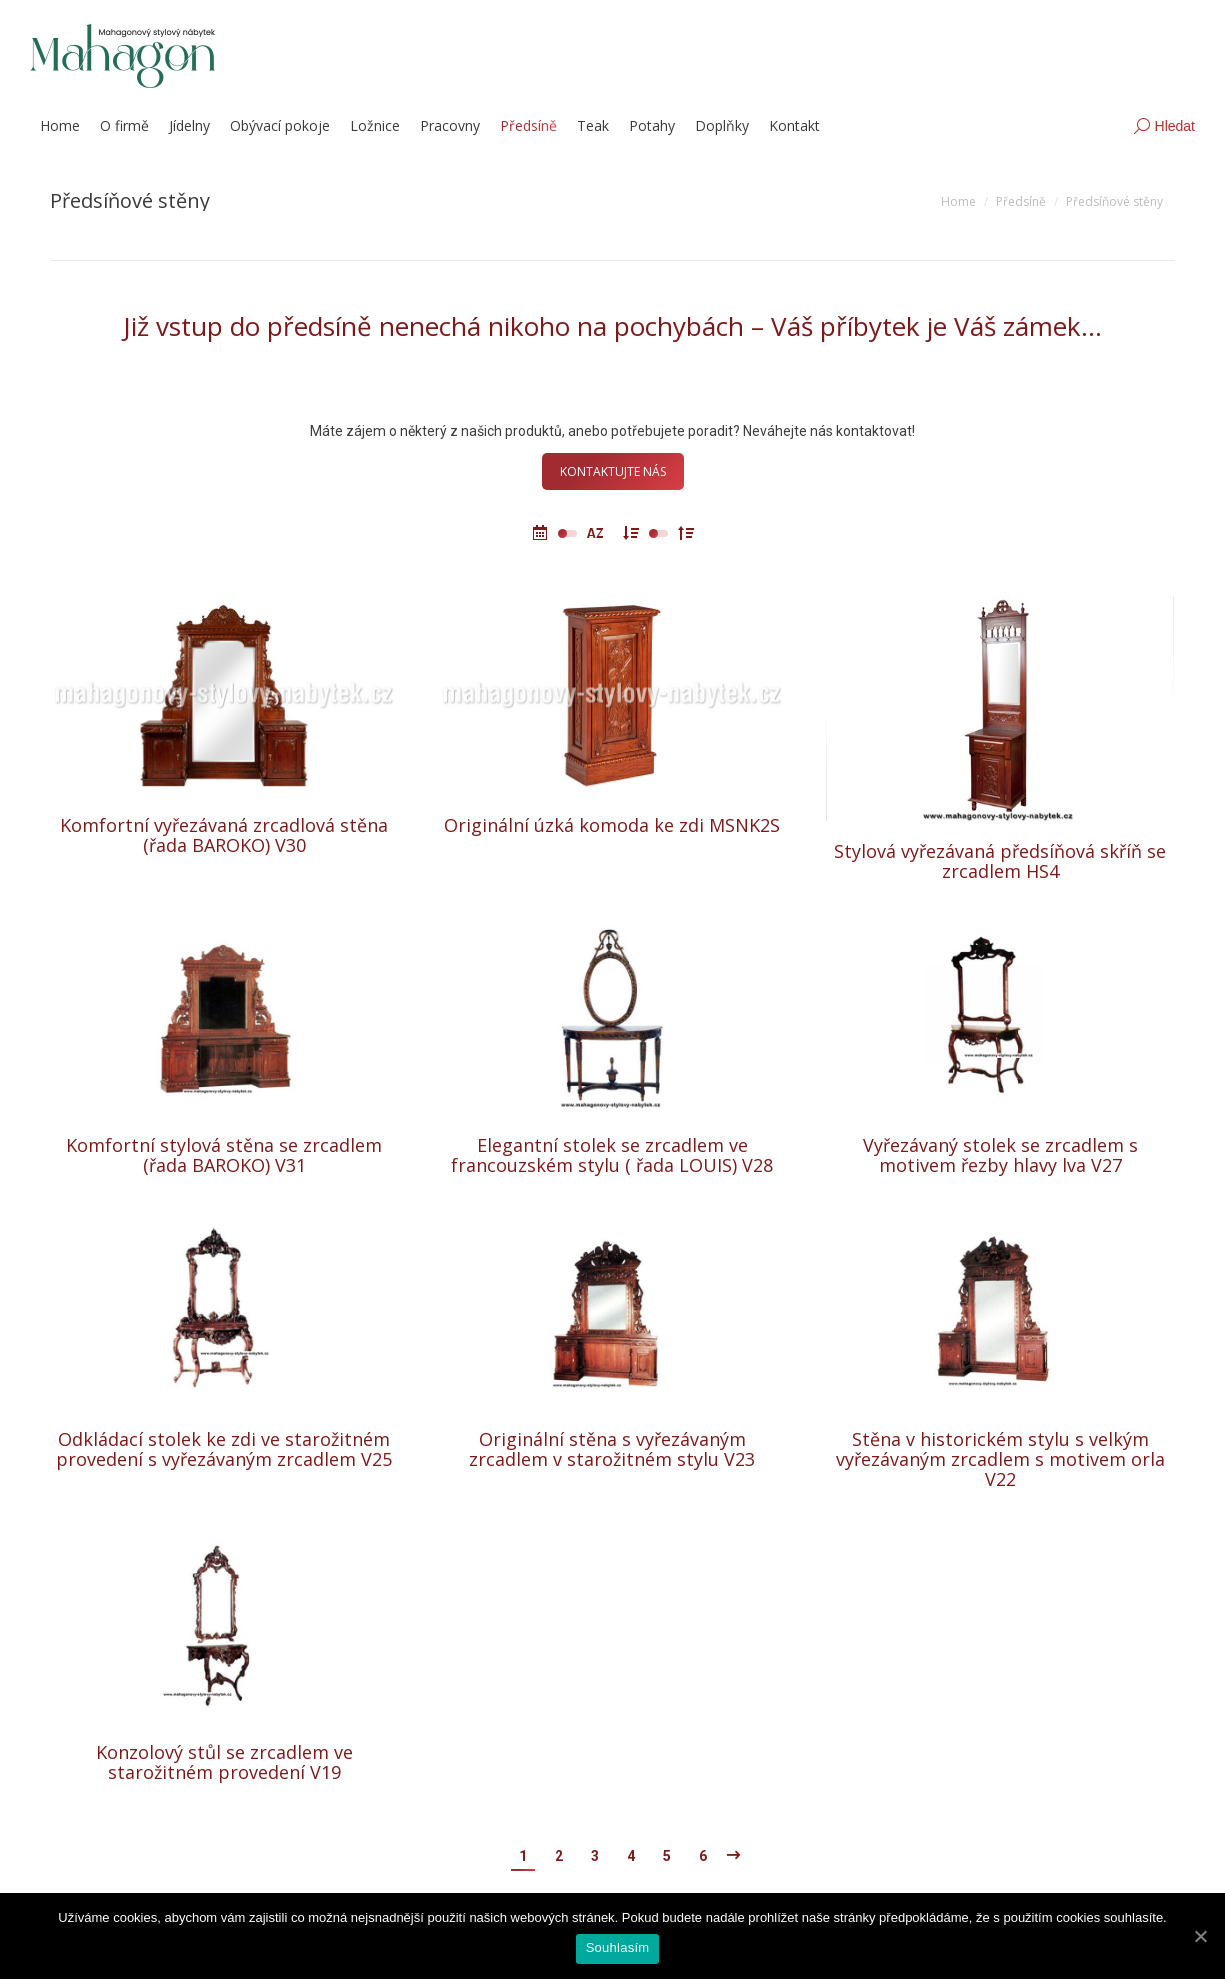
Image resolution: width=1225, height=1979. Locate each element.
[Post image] (224, 695)
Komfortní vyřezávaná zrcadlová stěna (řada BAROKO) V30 (224, 835)
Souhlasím (618, 1947)
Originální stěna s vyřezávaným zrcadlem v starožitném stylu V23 (612, 1449)
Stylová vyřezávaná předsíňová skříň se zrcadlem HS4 (1000, 867)
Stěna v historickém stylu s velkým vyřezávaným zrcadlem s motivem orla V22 (1000, 1459)
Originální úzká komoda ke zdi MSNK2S (612, 825)
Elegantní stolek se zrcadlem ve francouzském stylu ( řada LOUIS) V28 (612, 1155)
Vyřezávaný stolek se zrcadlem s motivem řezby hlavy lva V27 (1000, 1155)
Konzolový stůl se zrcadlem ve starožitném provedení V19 (224, 1762)
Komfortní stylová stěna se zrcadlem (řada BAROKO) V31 (224, 1155)
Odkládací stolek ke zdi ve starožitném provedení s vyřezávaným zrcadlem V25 (224, 1449)
